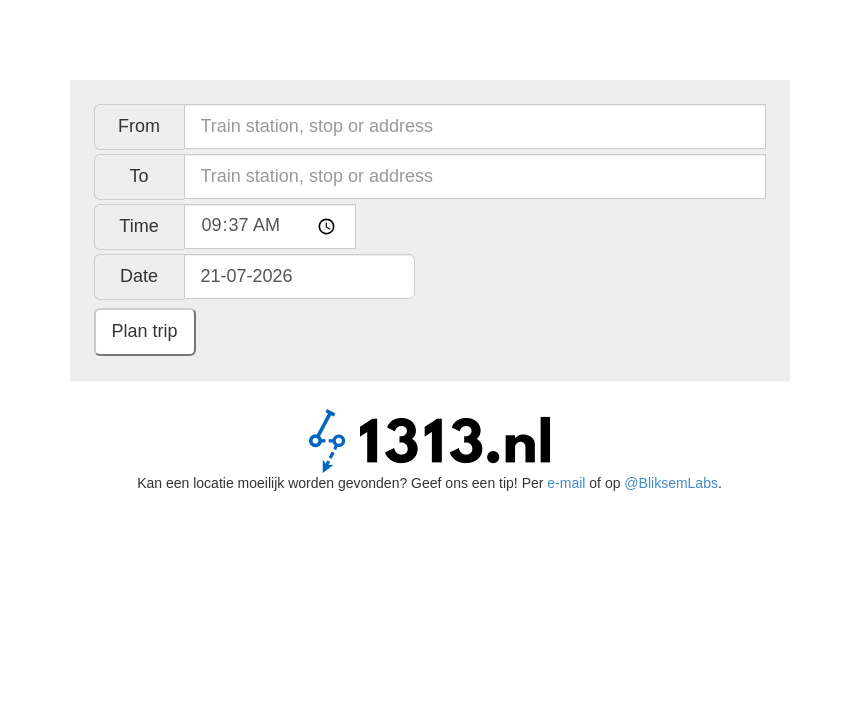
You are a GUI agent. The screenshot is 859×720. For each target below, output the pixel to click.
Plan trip (145, 331)
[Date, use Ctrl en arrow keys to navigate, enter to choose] (299, 276)
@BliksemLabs (671, 483)
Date (139, 276)
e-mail (566, 483)
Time (138, 226)
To (138, 176)
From (139, 126)
